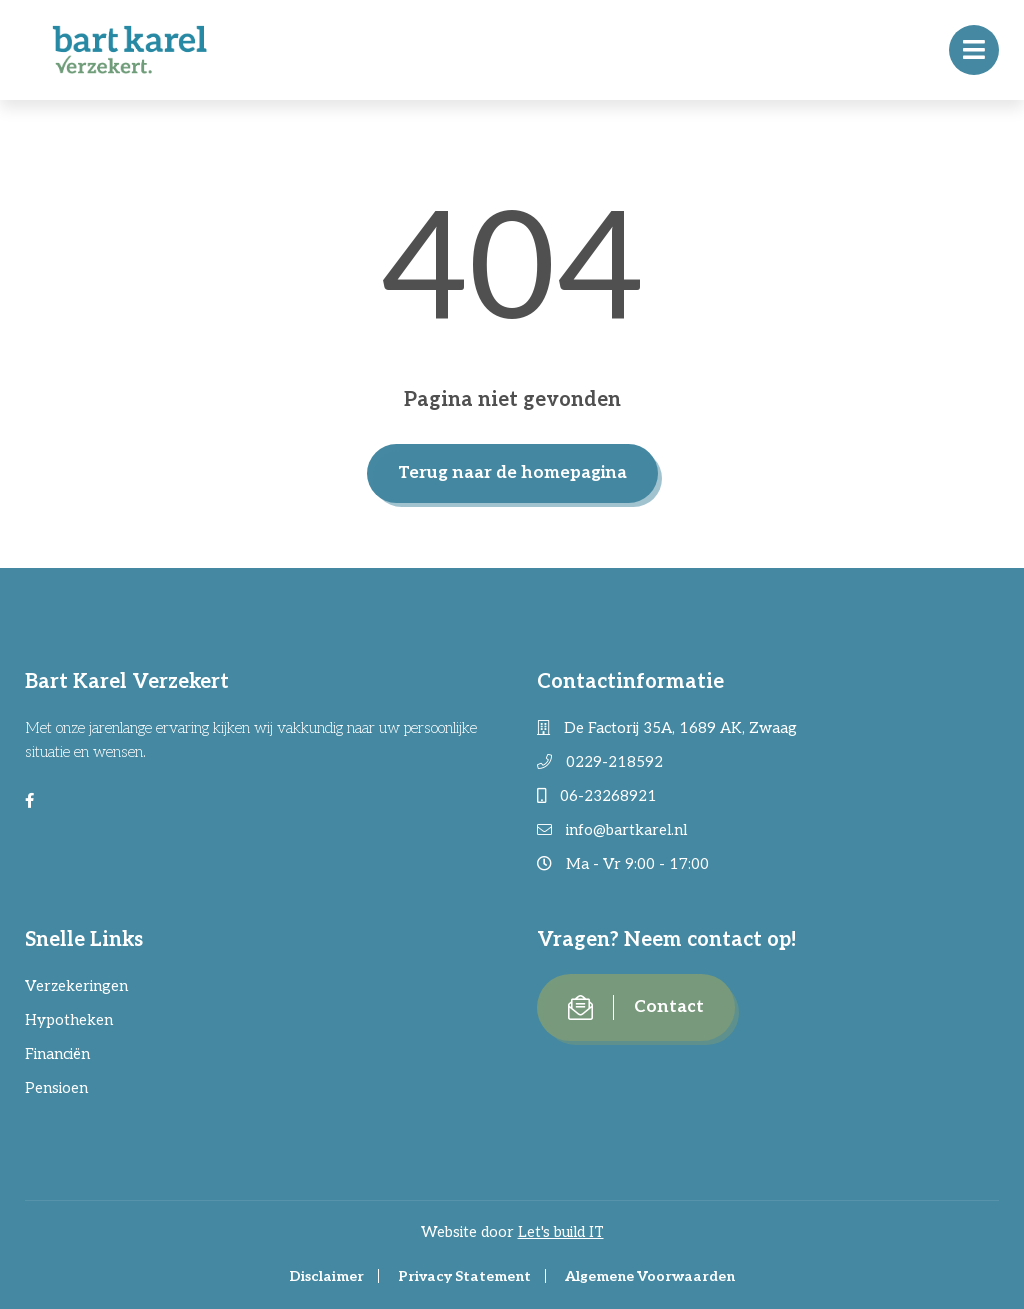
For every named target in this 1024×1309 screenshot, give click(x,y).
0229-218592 (600, 762)
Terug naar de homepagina (512, 473)
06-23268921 (597, 796)
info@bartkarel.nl (612, 830)
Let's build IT (561, 1232)
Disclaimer (326, 1276)
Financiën (57, 1054)
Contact (636, 1007)
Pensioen (56, 1088)
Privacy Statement (464, 1276)
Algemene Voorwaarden (650, 1276)
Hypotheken (69, 1020)
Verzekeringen (76, 986)
